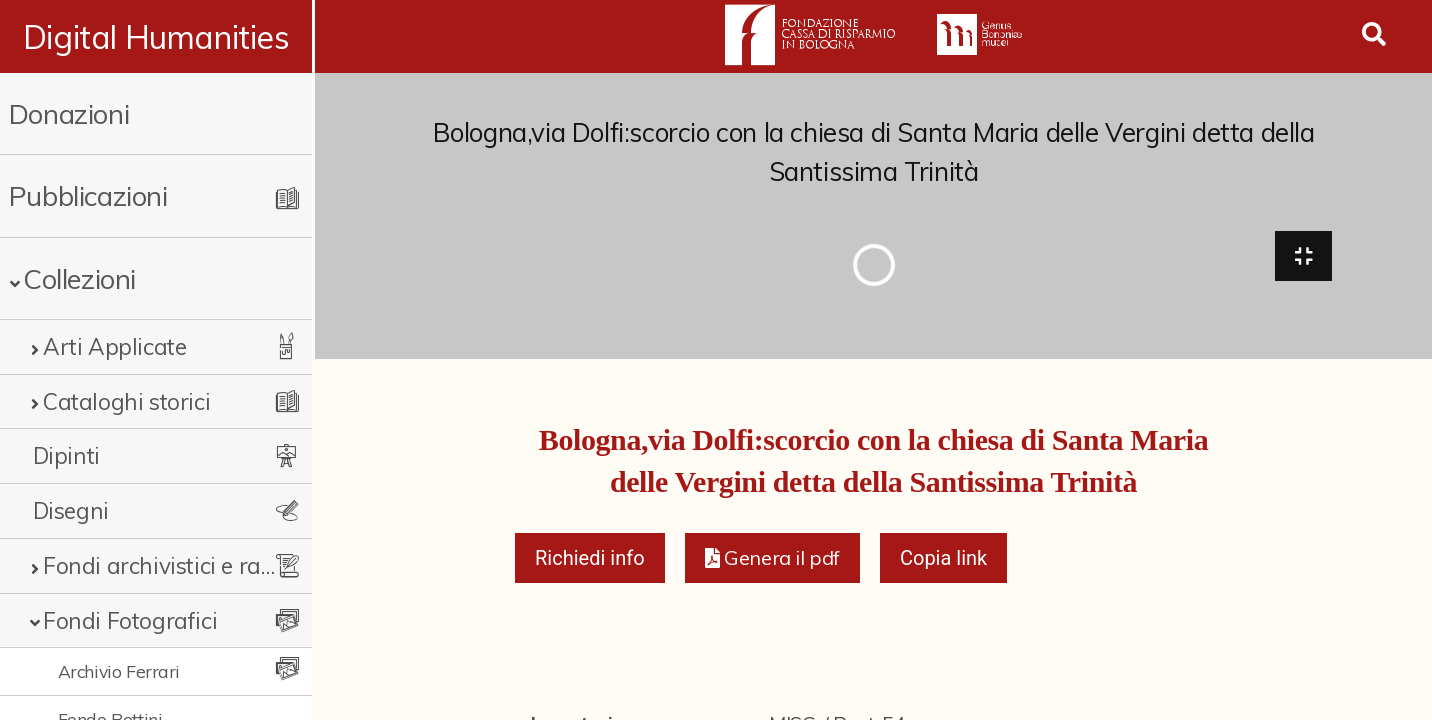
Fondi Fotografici (130, 620)
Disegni (71, 510)
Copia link (943, 560)
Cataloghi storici (126, 401)
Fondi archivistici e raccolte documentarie (164, 565)
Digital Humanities (157, 37)
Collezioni (79, 278)
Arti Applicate (114, 346)
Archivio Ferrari (119, 671)
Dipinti (66, 455)
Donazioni (69, 113)
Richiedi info (590, 560)
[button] (772, 560)
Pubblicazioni (88, 195)
